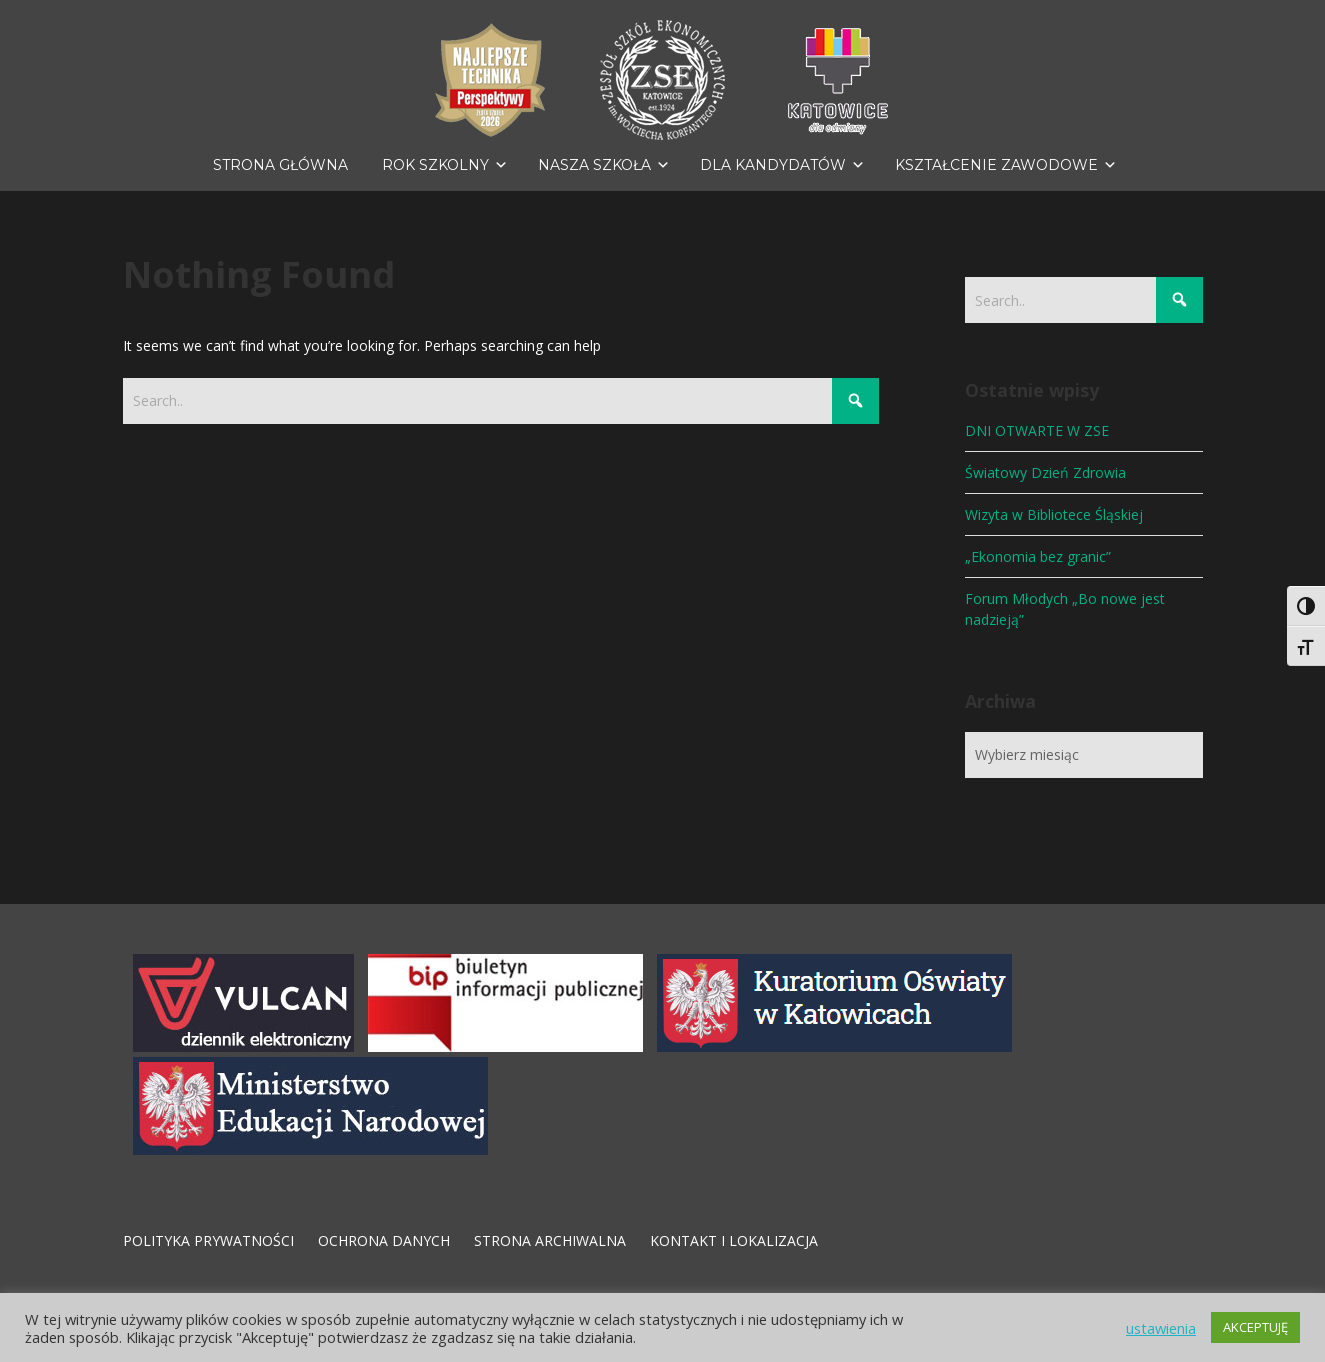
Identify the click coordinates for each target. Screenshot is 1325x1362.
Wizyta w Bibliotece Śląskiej (1054, 514)
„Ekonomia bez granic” (1038, 556)
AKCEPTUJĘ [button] (1255, 1327)
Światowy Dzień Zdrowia (1045, 472)
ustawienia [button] (1161, 1328)
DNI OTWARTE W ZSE (1037, 430)
